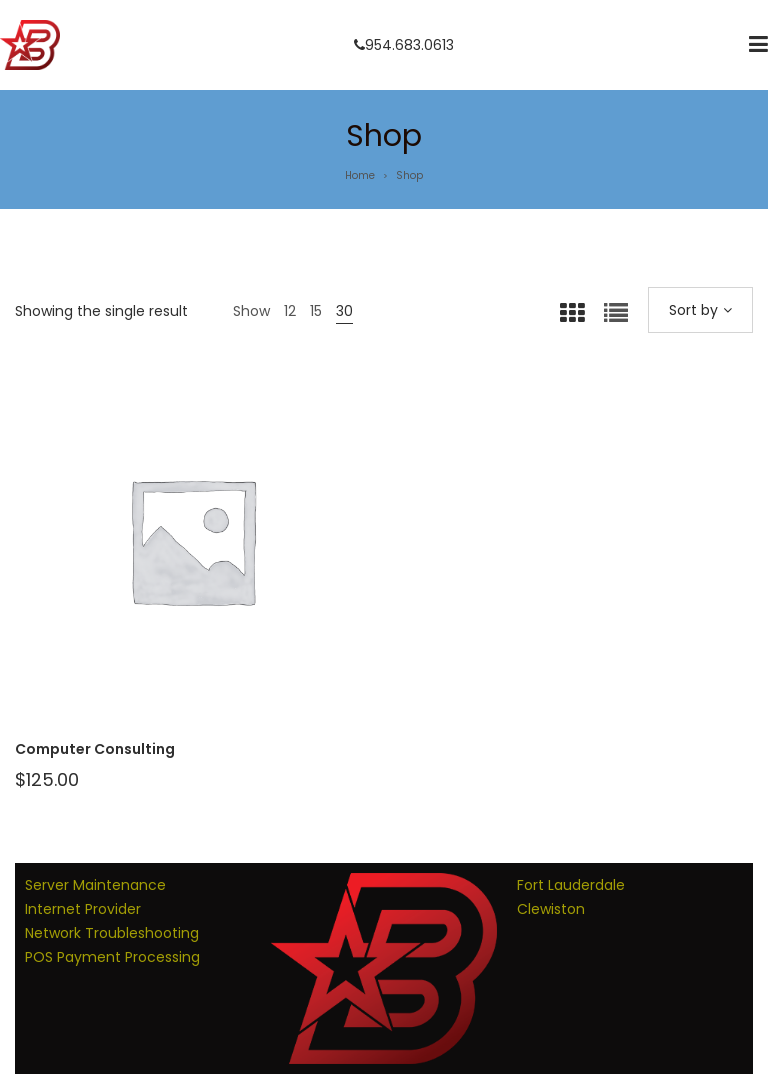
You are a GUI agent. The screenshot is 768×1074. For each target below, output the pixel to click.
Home (360, 175)
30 (344, 311)
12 (290, 311)
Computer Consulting (95, 749)
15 (316, 311)
